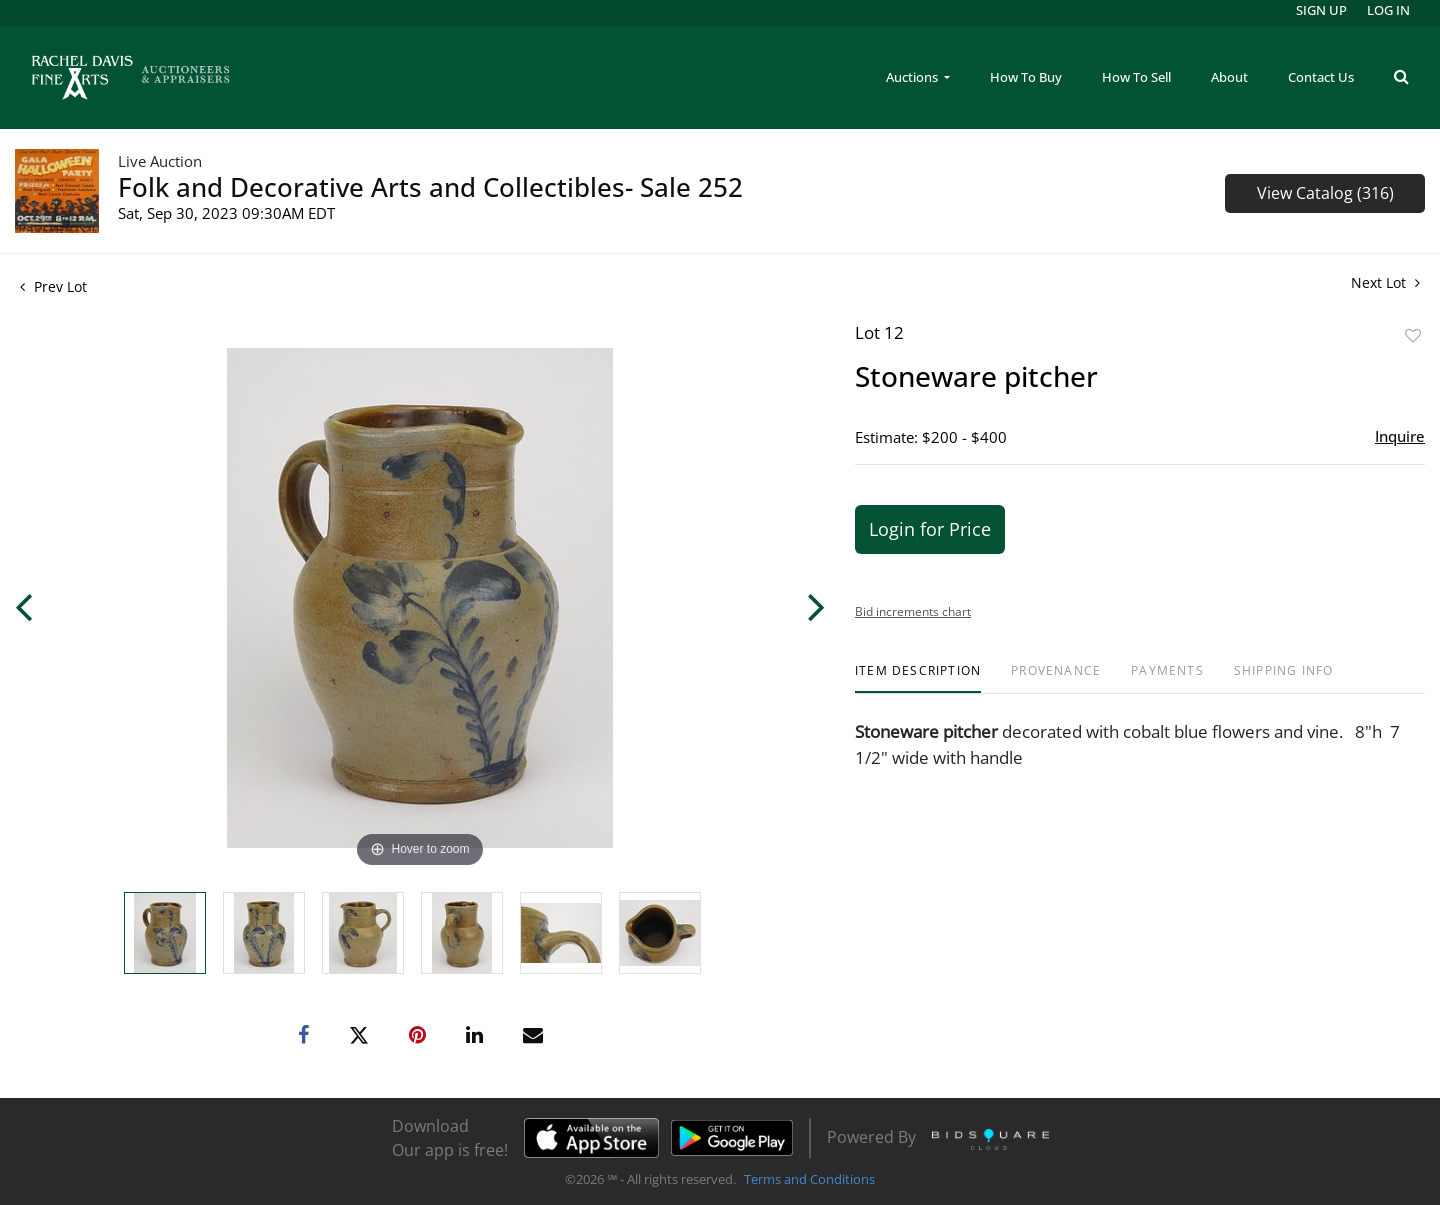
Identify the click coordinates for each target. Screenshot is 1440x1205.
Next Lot (1385, 282)
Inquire (1400, 436)
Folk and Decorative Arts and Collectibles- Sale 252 (430, 187)
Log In (1388, 10)
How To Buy (1026, 77)
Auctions (913, 77)
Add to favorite (1413, 335)
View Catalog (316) (1325, 193)
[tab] (918, 678)
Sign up (1321, 10)
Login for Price (930, 529)
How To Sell (1136, 77)
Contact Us (1321, 77)
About (1229, 77)
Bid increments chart (913, 611)
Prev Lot (53, 286)
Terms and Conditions (809, 1179)
